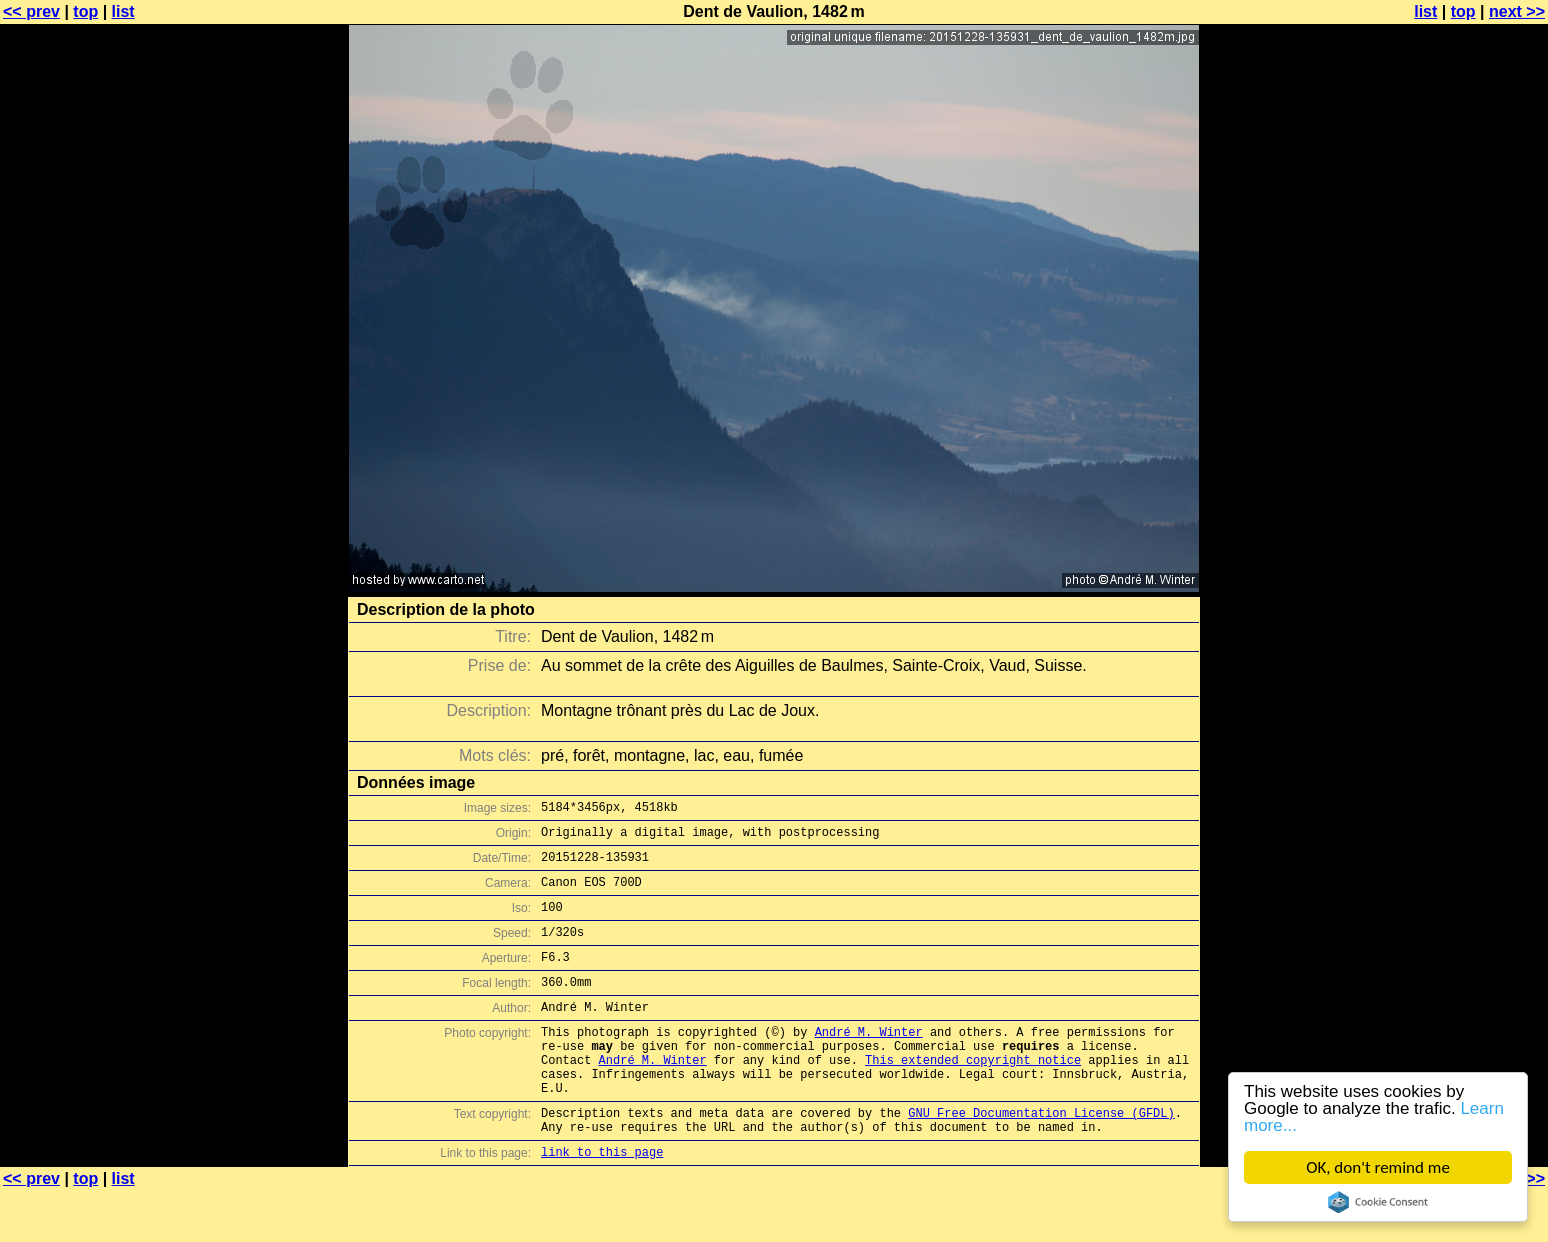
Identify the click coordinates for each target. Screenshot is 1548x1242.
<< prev (31, 11)
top (85, 11)
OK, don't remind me (1378, 1167)
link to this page (602, 1202)
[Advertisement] (1467, 495)
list (123, 11)
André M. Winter (869, 1061)
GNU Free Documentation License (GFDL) (1041, 1157)
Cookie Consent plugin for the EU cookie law (1378, 1202)
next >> (1517, 11)
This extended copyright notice (973, 1095)
